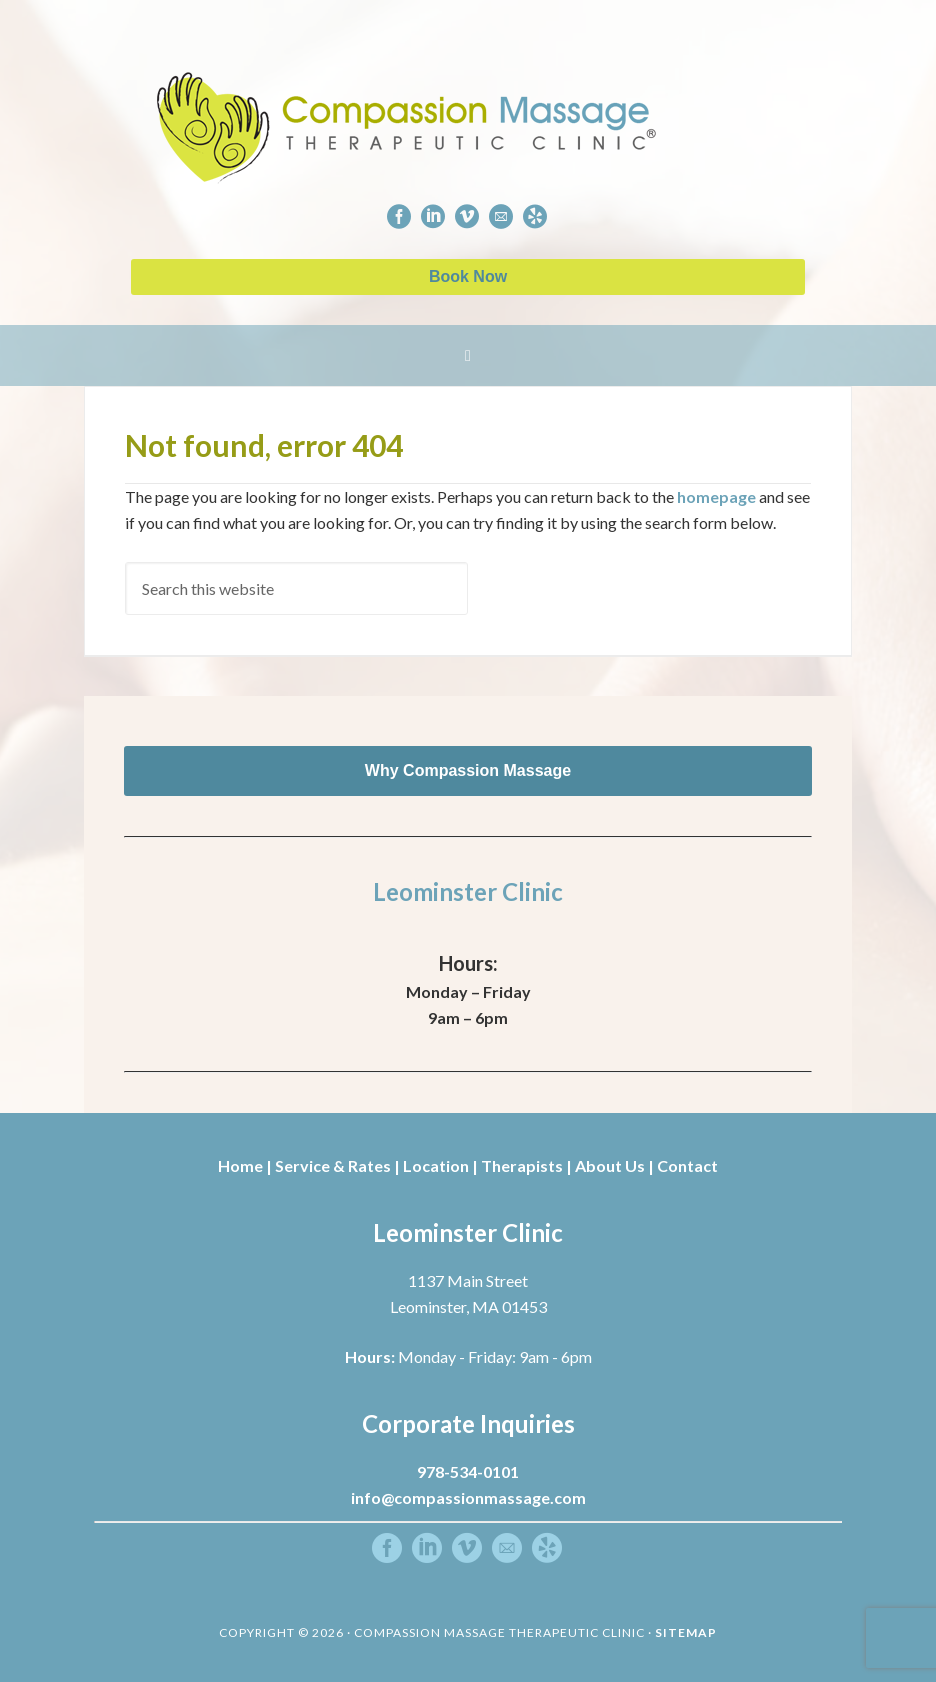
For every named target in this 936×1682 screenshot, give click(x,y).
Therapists (522, 1165)
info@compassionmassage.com (468, 1497)
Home (240, 1165)
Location (436, 1165)
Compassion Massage (488, 102)
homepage (716, 496)
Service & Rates (333, 1165)
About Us (610, 1165)
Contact (687, 1165)
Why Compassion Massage (468, 770)
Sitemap (686, 1632)
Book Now (468, 276)
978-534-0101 (468, 1471)
